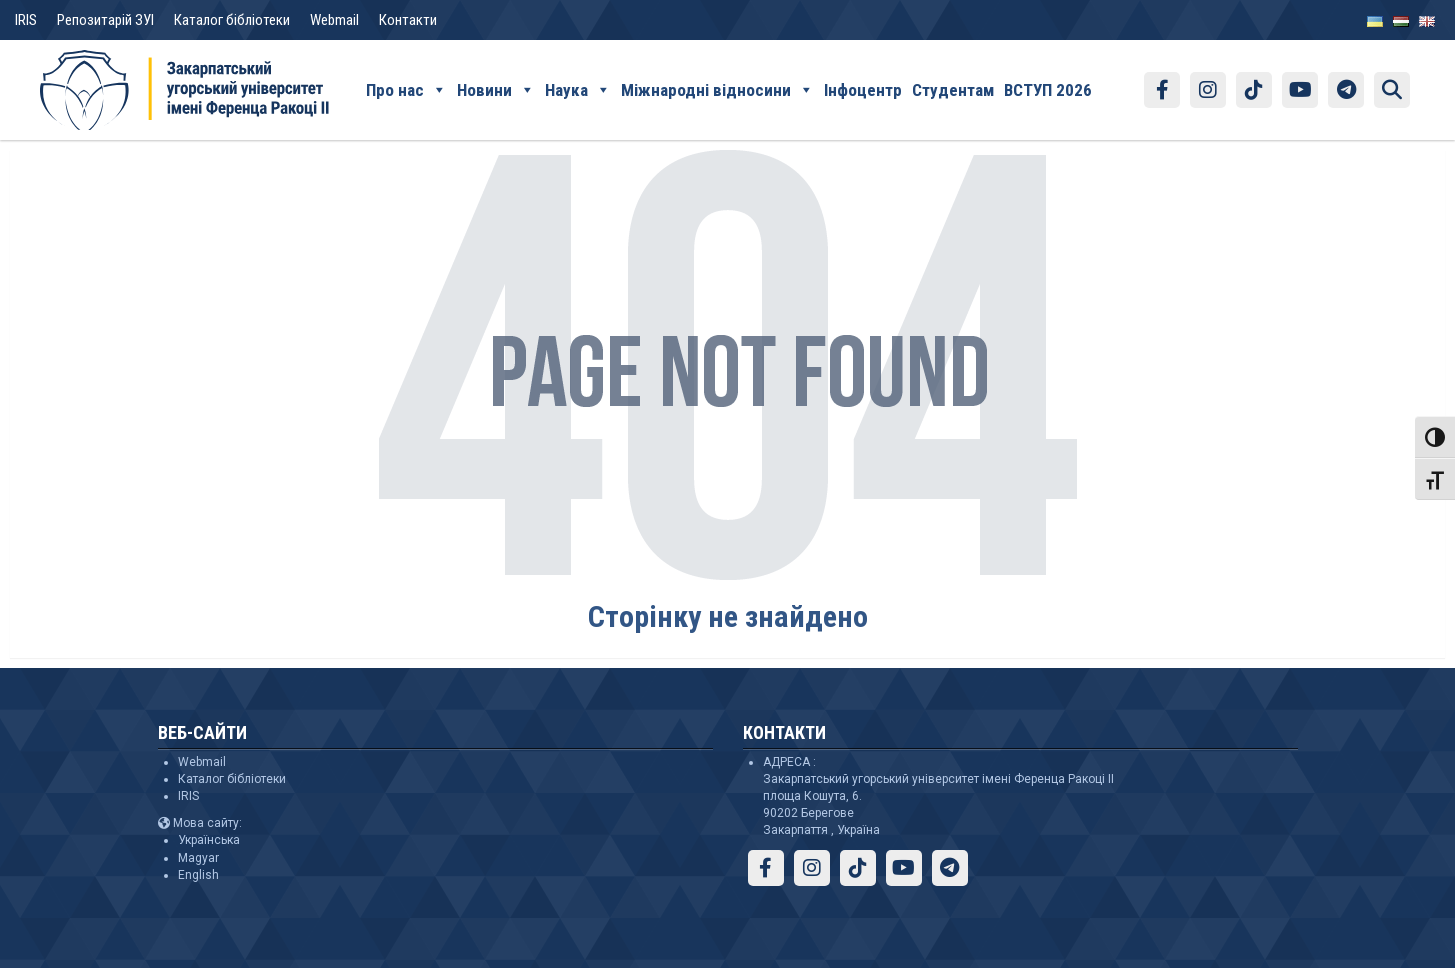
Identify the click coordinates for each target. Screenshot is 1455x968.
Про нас (406, 90)
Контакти (408, 20)
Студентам (953, 90)
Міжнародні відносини (717, 90)
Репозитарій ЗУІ (105, 20)
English (198, 875)
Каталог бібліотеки (232, 20)
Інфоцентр (863, 90)
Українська (209, 840)
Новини (496, 90)
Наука (578, 90)
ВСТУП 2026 (1048, 90)
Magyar (198, 858)
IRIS (26, 20)
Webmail (334, 20)
